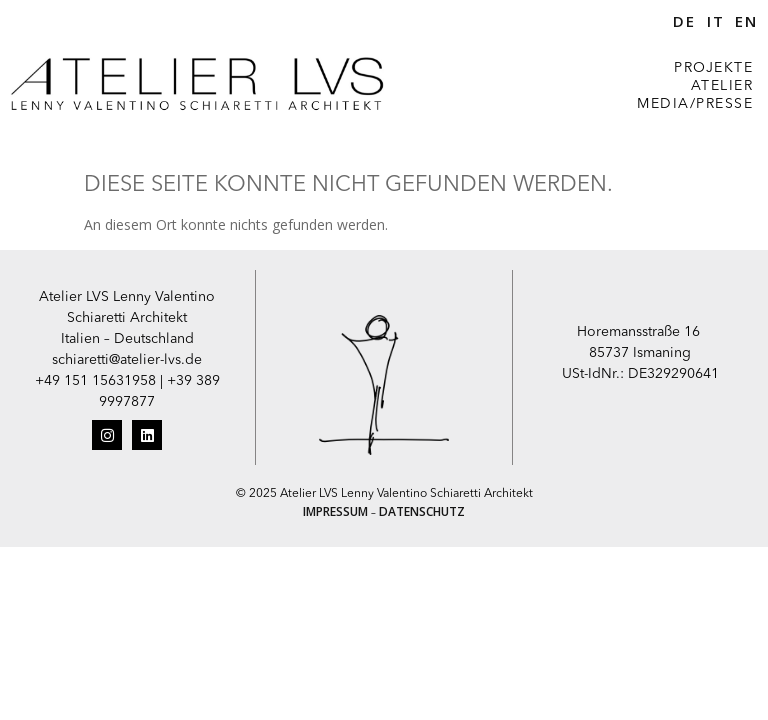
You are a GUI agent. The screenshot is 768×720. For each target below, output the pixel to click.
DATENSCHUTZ (422, 511)
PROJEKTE (713, 68)
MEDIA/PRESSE (695, 104)
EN (746, 21)
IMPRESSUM (335, 511)
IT (716, 21)
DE (684, 21)
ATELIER (722, 86)
